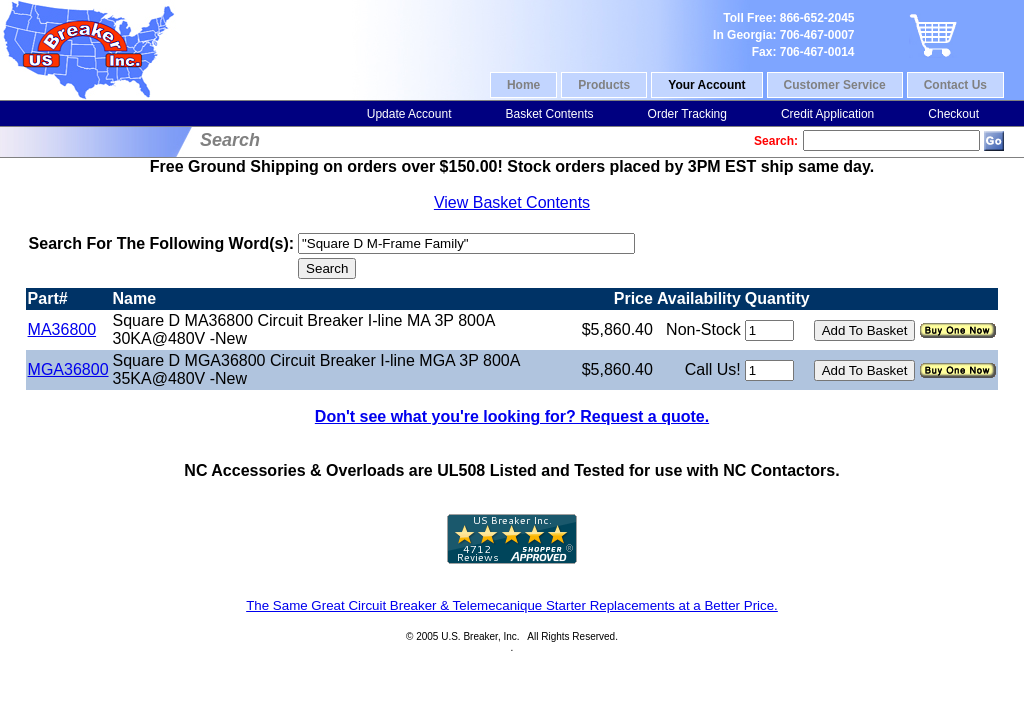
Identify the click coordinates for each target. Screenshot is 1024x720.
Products (604, 85)
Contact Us (955, 85)
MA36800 (62, 329)
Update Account (409, 114)
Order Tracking (687, 114)
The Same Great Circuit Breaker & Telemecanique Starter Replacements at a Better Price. (512, 605)
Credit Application (827, 114)
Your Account (706, 85)
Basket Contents (549, 114)
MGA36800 (68, 369)
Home (523, 85)
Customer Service (835, 85)
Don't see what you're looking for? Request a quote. (512, 416)
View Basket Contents (512, 202)
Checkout (953, 114)
